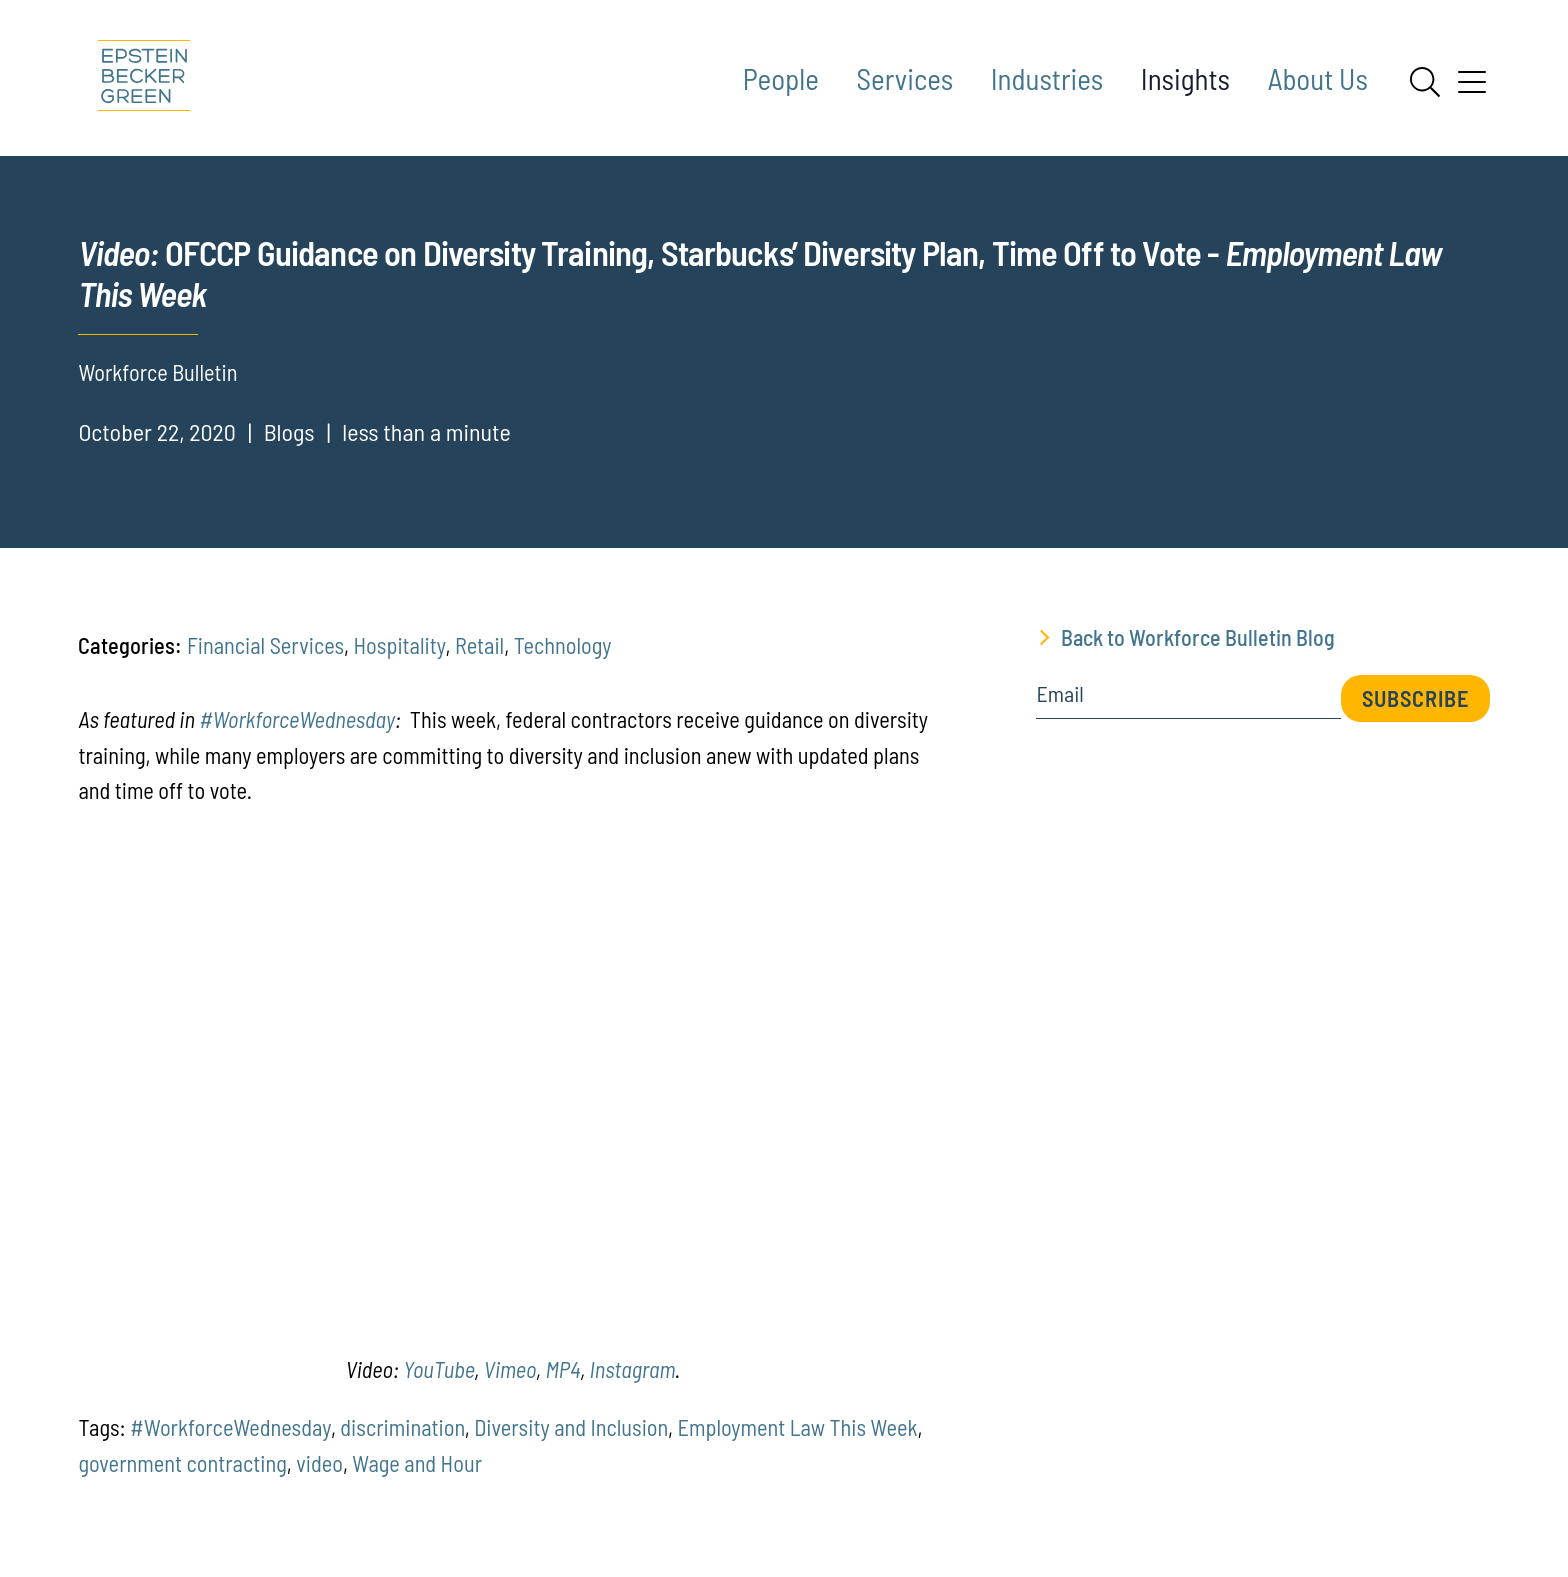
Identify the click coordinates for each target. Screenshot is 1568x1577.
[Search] (1425, 82)
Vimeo (510, 1369)
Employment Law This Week (797, 1427)
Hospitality (400, 645)
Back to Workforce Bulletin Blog (1198, 637)
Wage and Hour (417, 1463)
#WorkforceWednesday (297, 719)
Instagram (632, 1369)
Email (1059, 694)
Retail (479, 645)
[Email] (1188, 700)
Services (905, 78)
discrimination (402, 1427)
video (319, 1463)
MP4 (562, 1369)
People (781, 78)
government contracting (182, 1463)
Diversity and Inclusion (571, 1427)
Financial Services (265, 645)
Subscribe (1415, 698)
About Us (1318, 78)
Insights (1185, 78)
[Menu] (1472, 89)
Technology (563, 645)
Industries (1047, 78)
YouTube (438, 1369)
